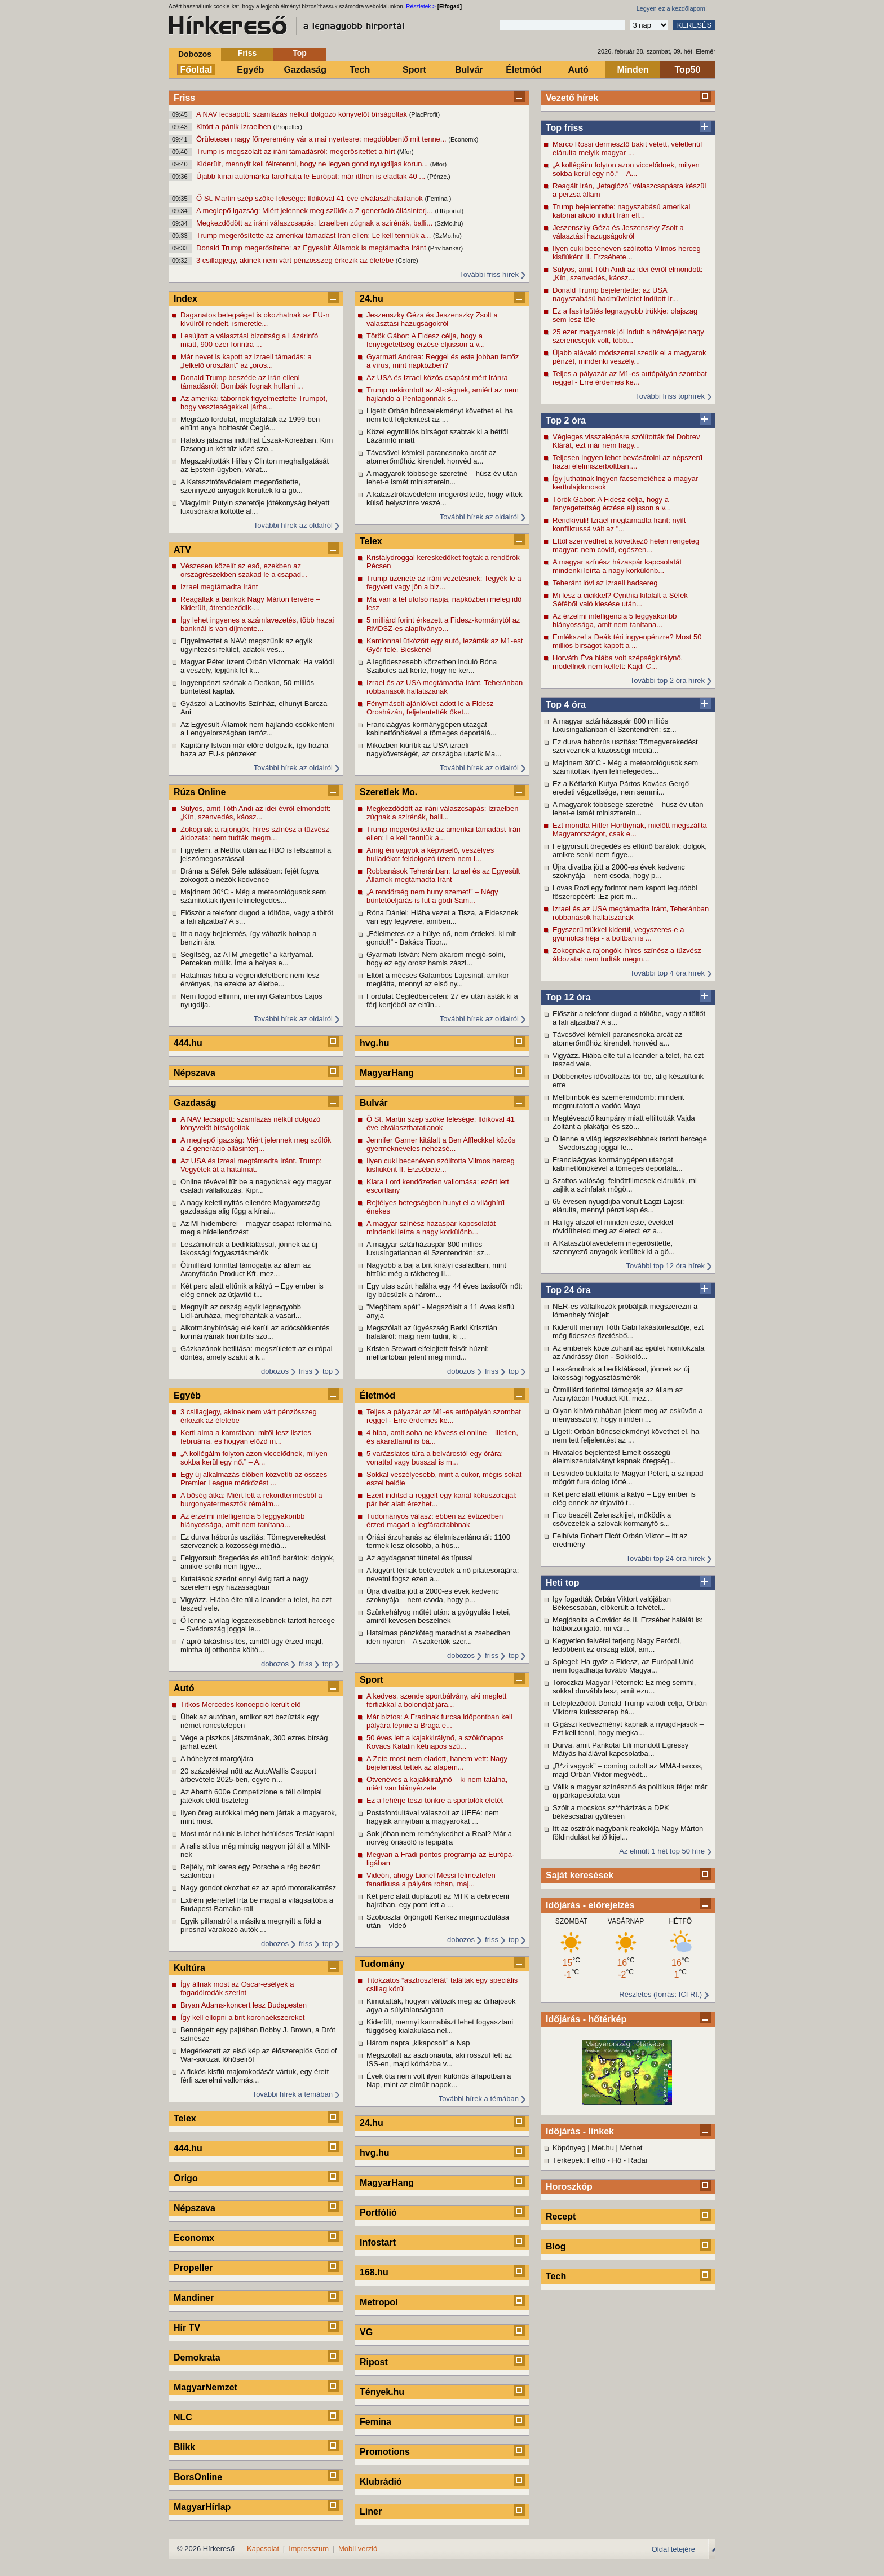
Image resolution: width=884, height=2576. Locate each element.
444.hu (188, 1043)
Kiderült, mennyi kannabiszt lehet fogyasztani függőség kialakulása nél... (439, 2026)
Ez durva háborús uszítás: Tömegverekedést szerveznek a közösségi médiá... (625, 746)
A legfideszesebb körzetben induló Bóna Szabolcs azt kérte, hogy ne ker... (431, 666)
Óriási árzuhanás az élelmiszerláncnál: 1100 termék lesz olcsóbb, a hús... (438, 1541)
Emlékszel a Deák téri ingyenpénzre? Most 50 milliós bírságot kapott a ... (626, 641)
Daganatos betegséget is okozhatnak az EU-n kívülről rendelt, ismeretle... (255, 319)
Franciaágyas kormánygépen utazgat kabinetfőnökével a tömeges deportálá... (617, 1163)
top (327, 1371)
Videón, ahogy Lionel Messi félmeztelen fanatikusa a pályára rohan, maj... (431, 1879)
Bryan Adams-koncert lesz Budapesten (243, 2005)
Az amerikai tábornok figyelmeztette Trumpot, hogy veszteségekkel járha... (254, 402)
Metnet (631, 2147)
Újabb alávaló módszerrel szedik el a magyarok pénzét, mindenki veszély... (629, 357)
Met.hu (602, 2147)
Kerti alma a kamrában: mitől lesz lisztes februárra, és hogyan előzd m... (245, 1436)
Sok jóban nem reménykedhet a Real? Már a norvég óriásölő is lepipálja (439, 1837)
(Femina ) (438, 198)
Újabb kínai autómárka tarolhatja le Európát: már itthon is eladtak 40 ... (311, 176)
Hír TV (187, 2327)
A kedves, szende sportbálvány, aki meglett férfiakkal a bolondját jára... (436, 1700)
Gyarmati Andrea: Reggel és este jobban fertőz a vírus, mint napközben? (442, 360)
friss (305, 1371)
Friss (247, 53)
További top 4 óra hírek (667, 973)
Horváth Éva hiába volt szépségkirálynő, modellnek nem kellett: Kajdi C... (617, 662)
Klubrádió (381, 2481)
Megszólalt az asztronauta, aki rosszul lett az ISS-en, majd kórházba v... (439, 2059)
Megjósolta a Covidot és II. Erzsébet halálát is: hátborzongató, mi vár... (627, 1624)
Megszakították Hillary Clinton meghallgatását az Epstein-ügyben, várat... (254, 465)
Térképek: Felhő (578, 2160)
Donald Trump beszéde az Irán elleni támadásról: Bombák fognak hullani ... (241, 381)
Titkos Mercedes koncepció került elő (240, 1704)
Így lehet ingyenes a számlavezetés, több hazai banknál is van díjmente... (257, 624)
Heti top (563, 1582)
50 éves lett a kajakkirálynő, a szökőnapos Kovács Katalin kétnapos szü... (435, 1741)
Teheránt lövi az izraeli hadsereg (604, 583)
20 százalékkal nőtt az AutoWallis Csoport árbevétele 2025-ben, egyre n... (248, 1775)
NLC (183, 2417)
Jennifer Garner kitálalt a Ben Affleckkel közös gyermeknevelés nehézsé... (440, 1144)
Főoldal (196, 69)
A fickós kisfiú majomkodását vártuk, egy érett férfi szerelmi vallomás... (254, 2075)
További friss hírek (489, 274)
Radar (638, 2160)
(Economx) (463, 139)
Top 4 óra (566, 704)
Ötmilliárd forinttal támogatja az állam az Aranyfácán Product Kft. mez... (617, 1394)
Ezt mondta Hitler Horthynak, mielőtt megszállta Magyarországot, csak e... (629, 829)
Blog (556, 2246)
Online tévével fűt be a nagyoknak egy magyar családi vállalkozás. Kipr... (255, 1185)
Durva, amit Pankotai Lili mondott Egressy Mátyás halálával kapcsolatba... (620, 1749)
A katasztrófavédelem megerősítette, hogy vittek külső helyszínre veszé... (444, 498)
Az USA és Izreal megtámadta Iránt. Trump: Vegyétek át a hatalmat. (251, 1165)
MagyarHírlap (202, 2507)
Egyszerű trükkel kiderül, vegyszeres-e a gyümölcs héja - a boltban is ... (618, 933)
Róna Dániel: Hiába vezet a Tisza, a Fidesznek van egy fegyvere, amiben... (442, 916)
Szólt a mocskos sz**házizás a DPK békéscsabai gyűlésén (610, 1811)
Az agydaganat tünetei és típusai (419, 1558)
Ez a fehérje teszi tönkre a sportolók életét (434, 1800)
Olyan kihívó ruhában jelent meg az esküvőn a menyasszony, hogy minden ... (627, 1414)
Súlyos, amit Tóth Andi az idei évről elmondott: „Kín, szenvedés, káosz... (627, 273)
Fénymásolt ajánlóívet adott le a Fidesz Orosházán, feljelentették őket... (429, 707)
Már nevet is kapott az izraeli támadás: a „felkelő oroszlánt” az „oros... (246, 360)
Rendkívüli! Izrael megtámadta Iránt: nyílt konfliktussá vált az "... (619, 524)
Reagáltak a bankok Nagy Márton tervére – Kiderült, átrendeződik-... (250, 603)
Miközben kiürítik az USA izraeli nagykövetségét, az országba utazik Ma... (433, 749)
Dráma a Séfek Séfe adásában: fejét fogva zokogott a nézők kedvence (249, 875)
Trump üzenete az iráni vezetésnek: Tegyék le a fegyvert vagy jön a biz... (443, 582)
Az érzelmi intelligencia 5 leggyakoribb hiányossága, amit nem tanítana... (614, 620)
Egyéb (250, 69)
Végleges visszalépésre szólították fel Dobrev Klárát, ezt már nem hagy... (626, 441)
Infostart (378, 2242)
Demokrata (197, 2357)
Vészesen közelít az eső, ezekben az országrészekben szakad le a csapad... (243, 570)
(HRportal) (449, 211)
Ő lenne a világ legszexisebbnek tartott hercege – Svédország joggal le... (629, 1143)
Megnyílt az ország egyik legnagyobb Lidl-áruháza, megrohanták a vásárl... (241, 1311)
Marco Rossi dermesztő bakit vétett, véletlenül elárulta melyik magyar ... (627, 148)
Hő (617, 2160)
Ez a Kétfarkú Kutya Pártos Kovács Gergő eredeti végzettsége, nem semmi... (620, 787)
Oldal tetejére (673, 2549)
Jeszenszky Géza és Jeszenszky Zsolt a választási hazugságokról (618, 231)
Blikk (184, 2447)
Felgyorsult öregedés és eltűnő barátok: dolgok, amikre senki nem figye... (629, 850)
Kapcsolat (263, 2548)
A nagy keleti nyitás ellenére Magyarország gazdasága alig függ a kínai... (250, 1206)
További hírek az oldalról (293, 525)
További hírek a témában (293, 2094)
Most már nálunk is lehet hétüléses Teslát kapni (257, 1833)
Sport (414, 69)
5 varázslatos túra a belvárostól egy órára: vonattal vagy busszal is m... (434, 1457)
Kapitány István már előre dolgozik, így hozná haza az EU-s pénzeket (254, 749)
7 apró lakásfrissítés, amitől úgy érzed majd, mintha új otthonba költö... (252, 1645)
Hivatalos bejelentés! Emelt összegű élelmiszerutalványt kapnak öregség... (613, 1456)
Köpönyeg (569, 2147)
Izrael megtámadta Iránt (219, 587)
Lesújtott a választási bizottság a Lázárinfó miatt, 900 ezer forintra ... (249, 340)
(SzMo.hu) (449, 223)
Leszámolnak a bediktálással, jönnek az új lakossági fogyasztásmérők (620, 1373)
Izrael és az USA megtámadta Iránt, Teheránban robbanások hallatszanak (630, 913)
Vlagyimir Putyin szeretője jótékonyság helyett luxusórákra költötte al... (254, 507)
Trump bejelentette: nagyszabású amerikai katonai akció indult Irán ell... (621, 210)
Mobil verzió (357, 2548)
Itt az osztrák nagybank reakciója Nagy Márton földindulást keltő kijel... (627, 1832)
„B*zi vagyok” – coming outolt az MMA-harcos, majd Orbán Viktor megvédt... (627, 1770)
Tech (360, 69)
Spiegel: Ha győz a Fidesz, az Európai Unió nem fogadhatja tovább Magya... (623, 1665)
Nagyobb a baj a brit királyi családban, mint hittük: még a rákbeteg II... (436, 1269)
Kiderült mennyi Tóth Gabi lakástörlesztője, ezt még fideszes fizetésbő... (628, 1331)
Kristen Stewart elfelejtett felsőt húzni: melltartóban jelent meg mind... (427, 1352)
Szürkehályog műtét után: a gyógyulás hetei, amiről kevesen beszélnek (438, 1616)
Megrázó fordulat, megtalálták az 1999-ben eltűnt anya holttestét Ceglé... (250, 423)
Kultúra (189, 1968)
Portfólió (378, 2212)
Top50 (688, 69)
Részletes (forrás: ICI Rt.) (660, 1994)
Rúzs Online (200, 792)
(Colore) (407, 260)
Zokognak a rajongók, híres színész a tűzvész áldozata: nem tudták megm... (626, 954)
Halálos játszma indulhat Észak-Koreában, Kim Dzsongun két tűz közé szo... (256, 444)
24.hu (371, 298)
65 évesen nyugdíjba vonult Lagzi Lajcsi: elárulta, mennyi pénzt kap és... (618, 1205)
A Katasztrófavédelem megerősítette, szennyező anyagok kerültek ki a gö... (613, 1247)
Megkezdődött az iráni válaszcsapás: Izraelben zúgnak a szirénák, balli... (315, 223)
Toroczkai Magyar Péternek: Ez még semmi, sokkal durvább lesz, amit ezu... (624, 1686)
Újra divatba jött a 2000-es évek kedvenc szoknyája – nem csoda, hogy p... (618, 871)
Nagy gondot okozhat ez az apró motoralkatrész (258, 1888)
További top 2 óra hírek (667, 680)
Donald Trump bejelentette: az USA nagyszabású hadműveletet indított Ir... (615, 294)
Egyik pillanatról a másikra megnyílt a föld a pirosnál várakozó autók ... (250, 1925)
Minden (633, 69)
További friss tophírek (670, 396)
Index (185, 298)
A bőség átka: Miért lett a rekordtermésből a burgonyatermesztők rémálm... (251, 1499)
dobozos (275, 1371)
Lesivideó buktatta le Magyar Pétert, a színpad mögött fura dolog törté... (627, 1477)
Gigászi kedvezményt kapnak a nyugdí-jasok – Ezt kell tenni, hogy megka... (628, 1728)
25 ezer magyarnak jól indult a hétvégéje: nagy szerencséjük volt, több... (628, 336)
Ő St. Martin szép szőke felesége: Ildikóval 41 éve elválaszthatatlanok (310, 198)
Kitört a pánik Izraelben (234, 126)
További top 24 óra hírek (665, 1558)
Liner (371, 2511)
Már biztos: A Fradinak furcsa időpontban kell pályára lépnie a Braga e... (439, 1721)
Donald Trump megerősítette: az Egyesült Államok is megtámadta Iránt (312, 248)
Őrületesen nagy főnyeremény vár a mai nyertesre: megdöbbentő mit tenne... (322, 139)
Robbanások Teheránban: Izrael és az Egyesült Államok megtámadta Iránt (443, 875)
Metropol (379, 2302)
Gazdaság (305, 69)
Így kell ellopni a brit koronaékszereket (242, 2017)
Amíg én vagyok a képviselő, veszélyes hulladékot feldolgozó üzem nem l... (430, 854)
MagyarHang (387, 1073)
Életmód (523, 69)
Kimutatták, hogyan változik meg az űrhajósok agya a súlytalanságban (440, 2005)
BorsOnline (198, 2477)
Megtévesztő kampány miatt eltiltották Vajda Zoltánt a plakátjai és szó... (623, 1122)
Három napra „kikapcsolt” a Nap (418, 2043)
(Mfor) (405, 151)
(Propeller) (287, 126)
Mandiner (194, 2297)
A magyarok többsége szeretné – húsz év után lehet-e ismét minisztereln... (627, 808)
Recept (561, 2216)
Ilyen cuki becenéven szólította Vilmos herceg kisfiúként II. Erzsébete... (626, 252)
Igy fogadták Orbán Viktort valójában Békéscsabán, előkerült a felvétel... (611, 1603)
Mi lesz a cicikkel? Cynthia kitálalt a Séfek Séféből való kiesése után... (620, 599)
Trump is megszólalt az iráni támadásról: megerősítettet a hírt (296, 151)
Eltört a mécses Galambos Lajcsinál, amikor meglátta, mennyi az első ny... (437, 979)
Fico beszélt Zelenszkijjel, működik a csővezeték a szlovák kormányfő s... (611, 1519)
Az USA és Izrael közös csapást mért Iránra (437, 377)
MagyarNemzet (205, 2387)
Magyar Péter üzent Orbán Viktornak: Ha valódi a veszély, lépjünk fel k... (257, 666)
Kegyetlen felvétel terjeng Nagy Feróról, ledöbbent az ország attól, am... (616, 1645)
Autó (578, 69)
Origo (186, 2178)
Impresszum (309, 2548)
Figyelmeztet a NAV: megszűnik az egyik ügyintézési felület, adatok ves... (246, 645)
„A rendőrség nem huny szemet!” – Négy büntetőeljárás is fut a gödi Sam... (432, 896)
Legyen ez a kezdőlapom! (672, 8)
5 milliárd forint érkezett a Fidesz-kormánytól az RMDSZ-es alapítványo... (443, 624)
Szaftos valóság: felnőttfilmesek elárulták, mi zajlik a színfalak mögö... (624, 1184)
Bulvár (469, 69)
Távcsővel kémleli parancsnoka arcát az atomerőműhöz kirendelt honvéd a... (617, 1038)
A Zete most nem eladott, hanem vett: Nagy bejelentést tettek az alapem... (436, 1762)
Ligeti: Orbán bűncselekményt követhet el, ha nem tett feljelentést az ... (625, 1435)
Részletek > (421, 6)
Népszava (194, 1073)
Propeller (193, 2268)
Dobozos (194, 54)
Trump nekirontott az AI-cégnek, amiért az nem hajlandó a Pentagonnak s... (442, 394)
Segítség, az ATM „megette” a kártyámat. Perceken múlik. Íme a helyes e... (246, 958)
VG (366, 2332)
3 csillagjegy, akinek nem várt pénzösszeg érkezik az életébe (296, 260)
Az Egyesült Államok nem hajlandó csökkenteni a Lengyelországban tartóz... (257, 728)
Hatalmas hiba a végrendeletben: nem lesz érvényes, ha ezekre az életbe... (249, 979)
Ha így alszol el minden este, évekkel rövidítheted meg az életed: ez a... (612, 1226)
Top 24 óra (568, 1290)
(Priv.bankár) (445, 248)
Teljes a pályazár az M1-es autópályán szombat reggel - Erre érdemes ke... (629, 377)
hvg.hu (374, 1043)
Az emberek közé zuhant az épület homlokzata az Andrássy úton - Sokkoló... (628, 1352)
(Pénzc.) (438, 176)
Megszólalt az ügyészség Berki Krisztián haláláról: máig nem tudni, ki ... (431, 1332)
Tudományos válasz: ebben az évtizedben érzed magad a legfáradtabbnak (434, 1520)
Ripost (374, 2362)
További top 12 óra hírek (665, 1265)
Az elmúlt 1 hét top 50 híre (662, 1851)
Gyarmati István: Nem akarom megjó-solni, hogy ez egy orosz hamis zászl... (435, 958)
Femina (375, 2422)
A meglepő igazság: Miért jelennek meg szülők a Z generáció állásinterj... (315, 210)
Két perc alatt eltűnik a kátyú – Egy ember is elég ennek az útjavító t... (624, 1498)
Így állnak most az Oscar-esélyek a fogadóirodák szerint (237, 1988)
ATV (182, 549)
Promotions (385, 2451)
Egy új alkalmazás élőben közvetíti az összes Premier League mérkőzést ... (253, 1478)
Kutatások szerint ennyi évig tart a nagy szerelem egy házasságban (244, 1582)
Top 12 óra (568, 997)
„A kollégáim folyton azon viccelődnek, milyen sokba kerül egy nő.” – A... (626, 169)
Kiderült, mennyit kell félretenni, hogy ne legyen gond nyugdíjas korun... (313, 164)
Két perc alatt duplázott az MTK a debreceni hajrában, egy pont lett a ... (437, 1900)
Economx (194, 2238)
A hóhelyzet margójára (216, 1758)
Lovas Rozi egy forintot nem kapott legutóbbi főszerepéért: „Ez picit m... (624, 892)
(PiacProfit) (424, 114)
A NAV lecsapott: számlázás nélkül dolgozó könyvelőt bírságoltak (302, 114)
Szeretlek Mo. (388, 792)
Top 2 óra (566, 420)
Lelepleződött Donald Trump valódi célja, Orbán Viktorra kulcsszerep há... (629, 1707)
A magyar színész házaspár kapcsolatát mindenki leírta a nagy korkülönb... (617, 566)
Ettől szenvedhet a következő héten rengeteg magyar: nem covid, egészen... (625, 545)
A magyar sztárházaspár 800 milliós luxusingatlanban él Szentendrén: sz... (614, 725)
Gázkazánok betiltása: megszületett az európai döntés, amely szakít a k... (256, 1352)
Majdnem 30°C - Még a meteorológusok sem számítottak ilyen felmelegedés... (625, 766)
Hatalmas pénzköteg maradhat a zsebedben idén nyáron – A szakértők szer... (438, 1637)
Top (300, 53)
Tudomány (382, 1964)
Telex (185, 2118)
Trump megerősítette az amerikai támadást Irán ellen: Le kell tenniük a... (314, 235)
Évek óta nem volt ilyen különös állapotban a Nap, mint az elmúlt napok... (438, 2080)
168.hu (374, 2272)
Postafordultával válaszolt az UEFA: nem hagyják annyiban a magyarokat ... (432, 1817)
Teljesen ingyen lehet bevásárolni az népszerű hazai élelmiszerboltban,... (627, 461)
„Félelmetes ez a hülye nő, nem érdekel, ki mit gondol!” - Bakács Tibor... (441, 937)
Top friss (564, 128)
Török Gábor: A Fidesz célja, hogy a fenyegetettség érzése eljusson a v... (611, 503)
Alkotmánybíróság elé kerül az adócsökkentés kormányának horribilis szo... (254, 1332)
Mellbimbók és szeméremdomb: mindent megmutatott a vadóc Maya (618, 1101)
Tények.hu (382, 2392)
